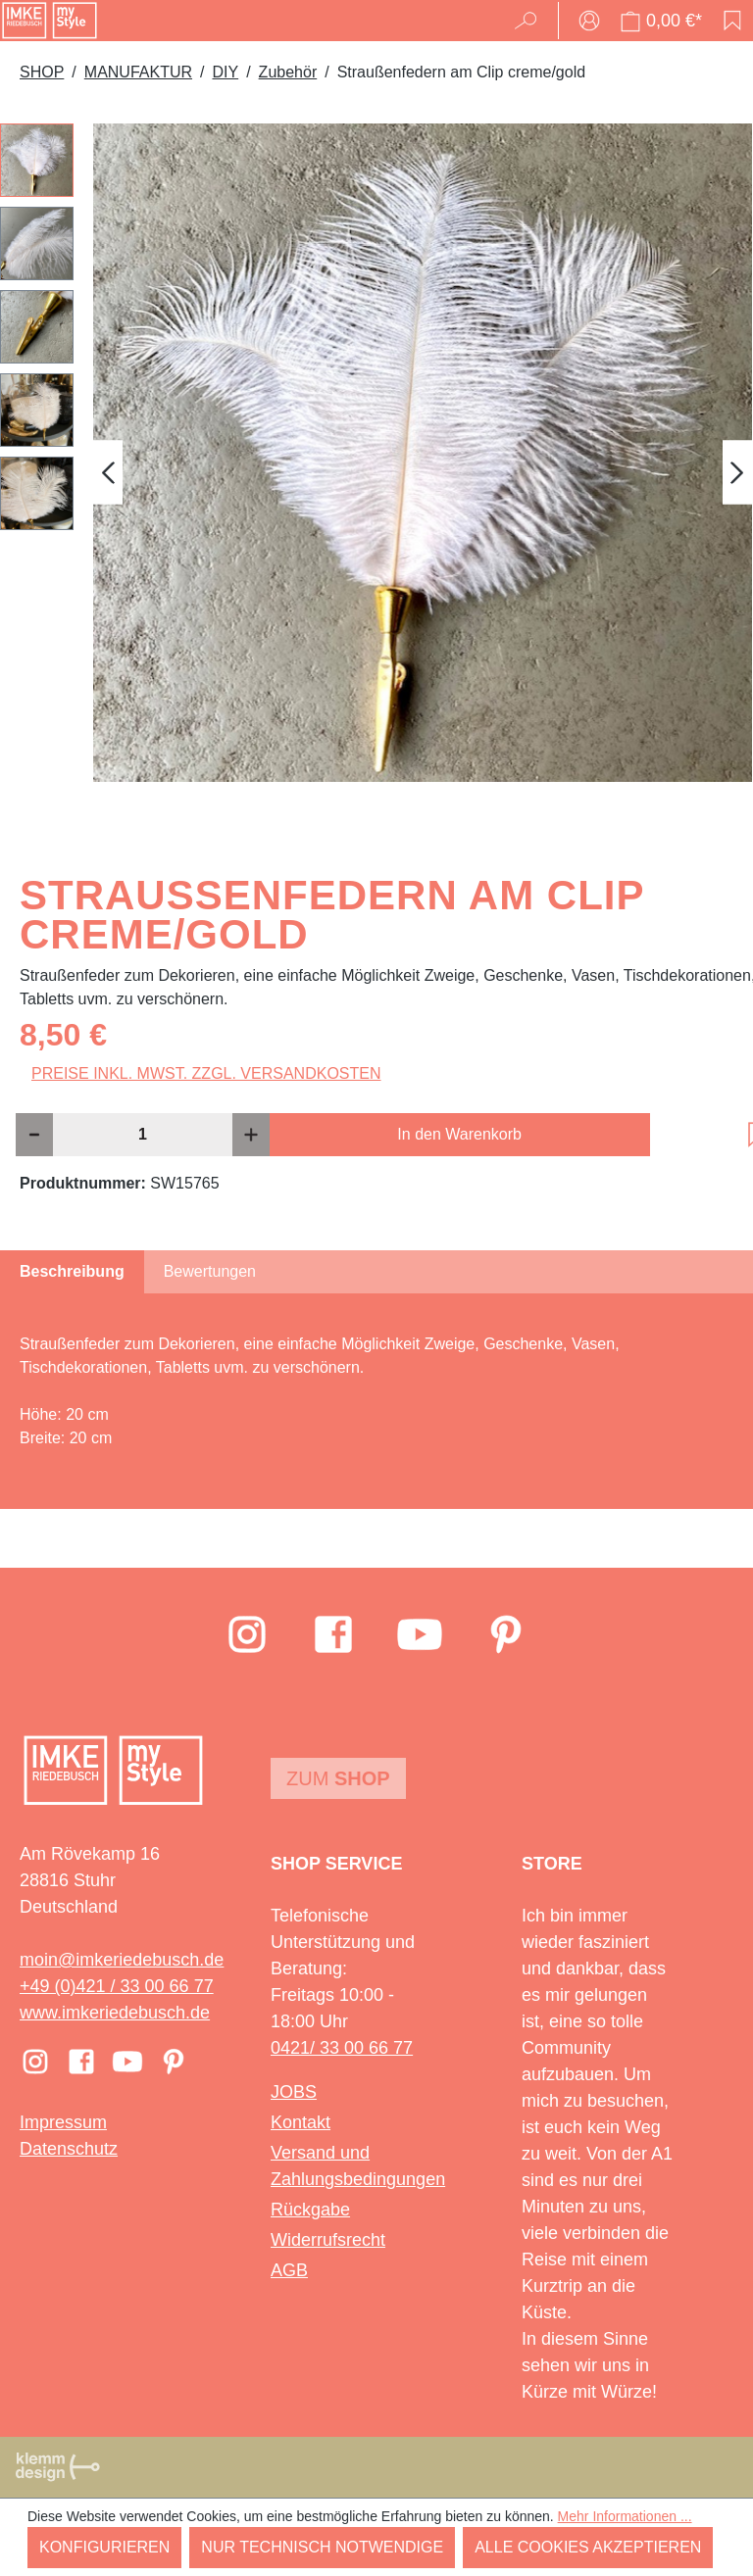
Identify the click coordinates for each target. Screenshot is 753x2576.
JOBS (294, 2092)
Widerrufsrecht (328, 2240)
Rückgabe (310, 2209)
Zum (338, 1778)
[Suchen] (532, 20)
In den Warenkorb (459, 1134)
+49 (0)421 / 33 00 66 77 (117, 1986)
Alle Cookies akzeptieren (588, 2547)
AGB (289, 2270)
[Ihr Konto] (589, 20)
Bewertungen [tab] (210, 1271)
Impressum (63, 2122)
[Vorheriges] (108, 473)
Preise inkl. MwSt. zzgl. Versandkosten (206, 1073)
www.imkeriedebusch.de (115, 2012)
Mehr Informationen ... (625, 2516)
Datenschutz (69, 2149)
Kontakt (300, 2122)
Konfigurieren (104, 2547)
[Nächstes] (737, 473)
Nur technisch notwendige (322, 2547)
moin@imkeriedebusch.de (122, 1959)
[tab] (72, 1271)
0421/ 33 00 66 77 (342, 2048)
